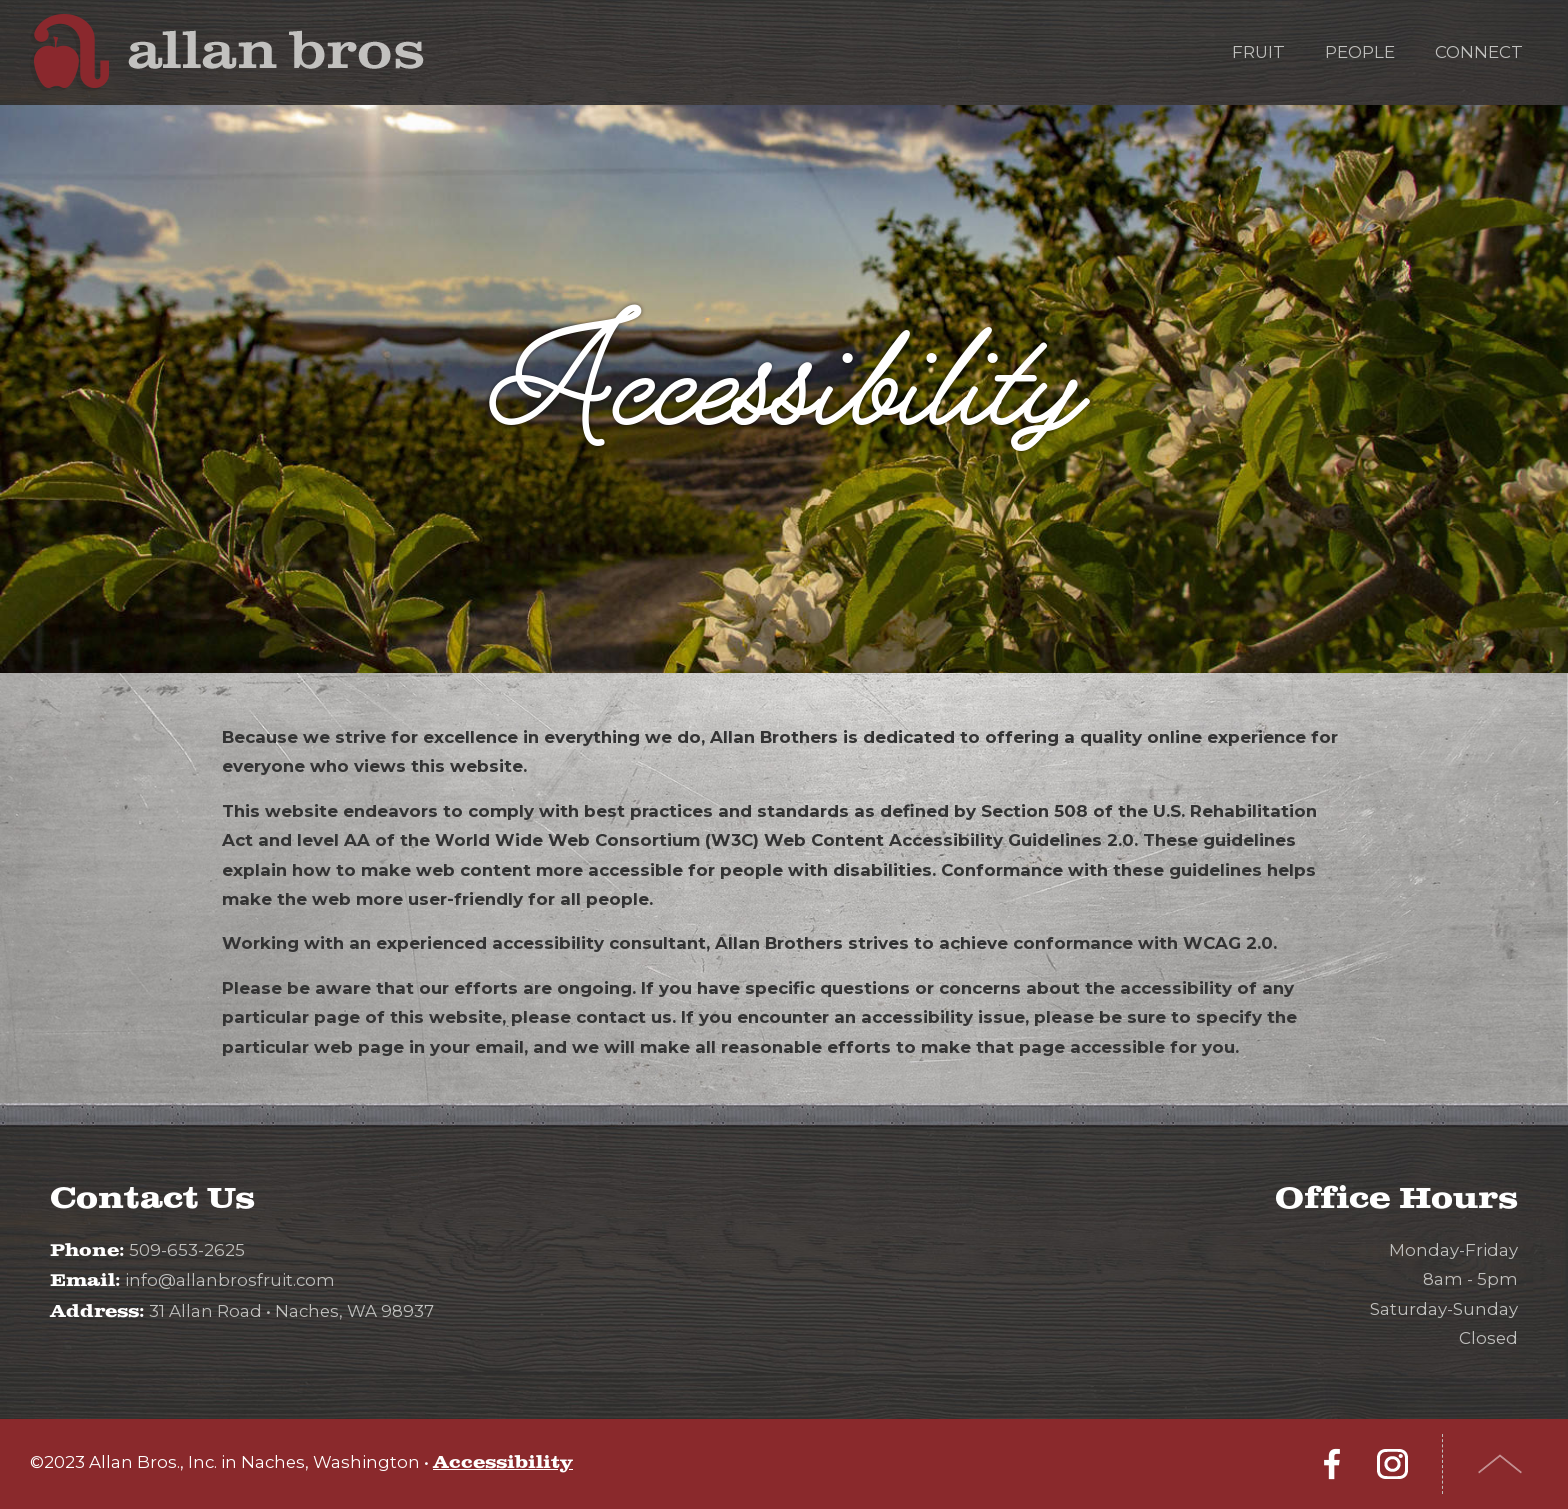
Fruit (1258, 52)
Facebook (1332, 1464)
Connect (1479, 52)
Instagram (1392, 1464)
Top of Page (1500, 1464)
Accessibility (503, 1463)
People (1360, 52)
